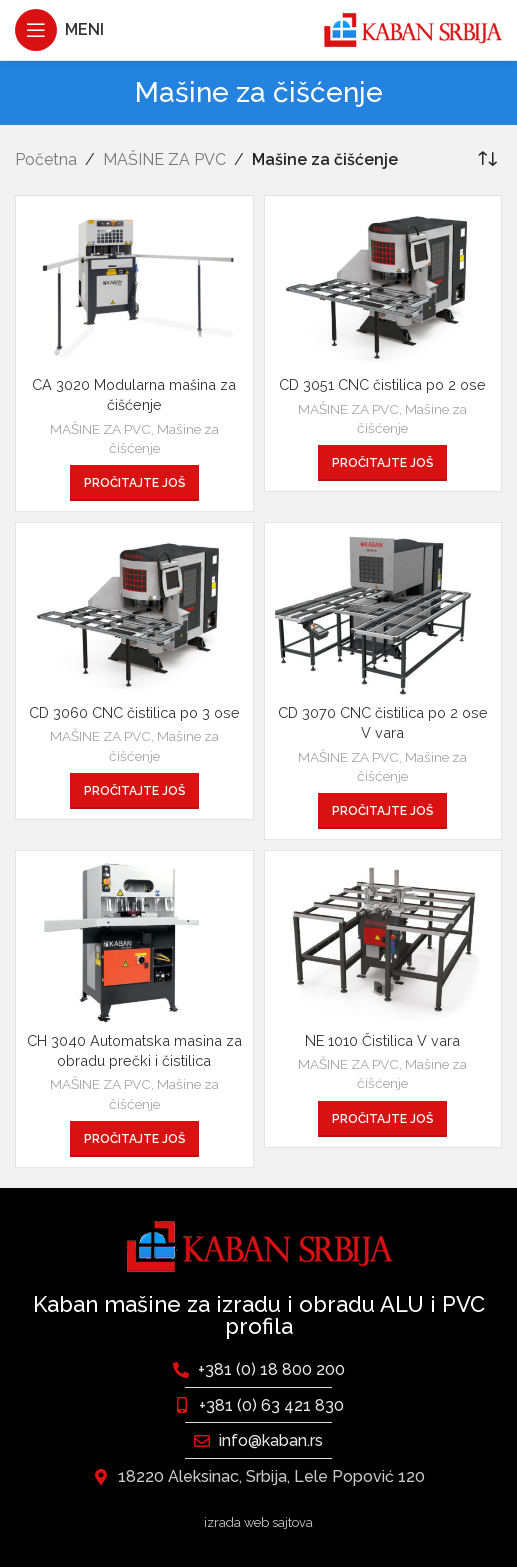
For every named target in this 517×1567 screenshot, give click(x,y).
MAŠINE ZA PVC (164, 159)
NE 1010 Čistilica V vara (382, 1040)
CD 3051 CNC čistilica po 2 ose (382, 384)
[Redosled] (487, 160)
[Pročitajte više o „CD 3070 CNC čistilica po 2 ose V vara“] (382, 811)
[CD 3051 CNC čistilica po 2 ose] (383, 287)
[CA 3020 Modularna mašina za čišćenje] (134, 287)
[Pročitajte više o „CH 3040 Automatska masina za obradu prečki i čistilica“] (134, 1139)
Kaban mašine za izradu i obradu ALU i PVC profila (259, 1315)
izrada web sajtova (258, 1522)
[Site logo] (412, 28)
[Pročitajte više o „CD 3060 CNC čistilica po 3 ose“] (134, 791)
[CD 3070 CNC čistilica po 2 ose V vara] (383, 614)
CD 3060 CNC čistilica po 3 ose (134, 712)
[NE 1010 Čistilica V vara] (383, 942)
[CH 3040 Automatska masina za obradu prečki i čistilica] (134, 942)
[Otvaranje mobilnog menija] (59, 30)
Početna (46, 159)
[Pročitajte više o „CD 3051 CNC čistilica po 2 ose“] (382, 463)
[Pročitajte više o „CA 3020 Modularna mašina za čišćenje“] (134, 483)
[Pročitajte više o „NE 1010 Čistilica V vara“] (382, 1119)
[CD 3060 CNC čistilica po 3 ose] (134, 614)
